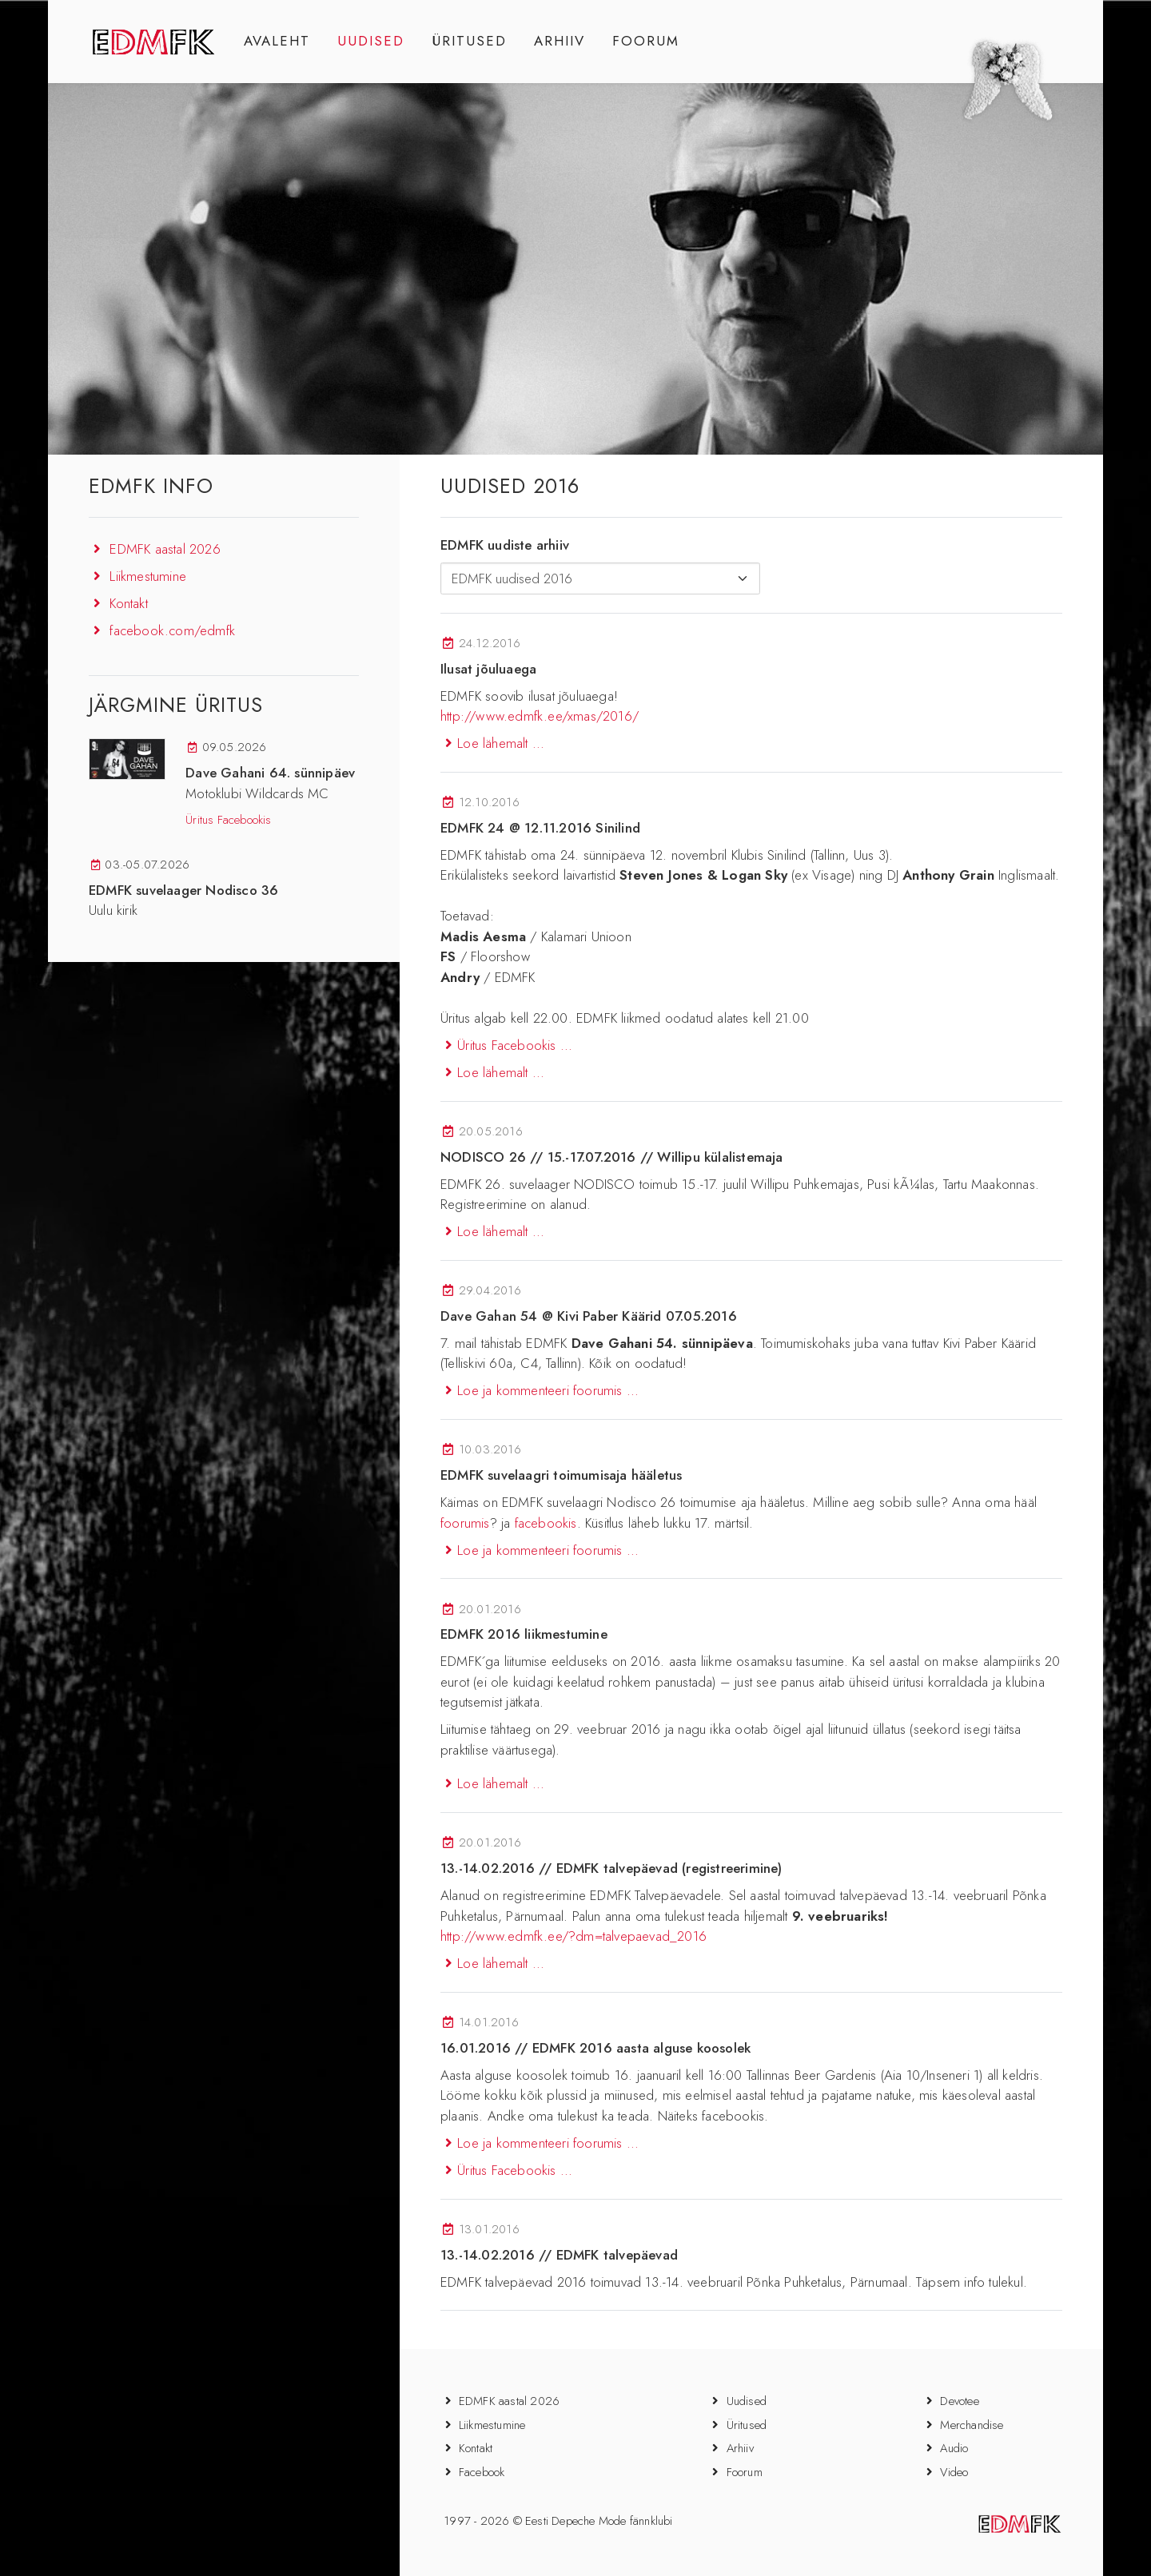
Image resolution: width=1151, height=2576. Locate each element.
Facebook (482, 2472)
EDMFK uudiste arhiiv (504, 545)
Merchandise (971, 2425)
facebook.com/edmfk (172, 630)
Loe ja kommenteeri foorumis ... (539, 1390)
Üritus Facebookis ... (506, 1045)
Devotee (959, 2401)
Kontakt (128, 603)
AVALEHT (277, 40)
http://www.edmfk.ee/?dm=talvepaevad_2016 (573, 1936)
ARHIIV (559, 40)
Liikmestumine (148, 576)
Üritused (747, 2425)
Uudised (747, 2401)
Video (954, 2472)
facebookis (546, 1522)
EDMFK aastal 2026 (165, 549)
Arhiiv (740, 2448)
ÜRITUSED (469, 40)
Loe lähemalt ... (492, 743)
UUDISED (370, 40)
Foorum (745, 2472)
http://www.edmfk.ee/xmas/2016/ (539, 715)
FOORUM (645, 40)
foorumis (465, 1522)
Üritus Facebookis (228, 820)
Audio (954, 2448)
